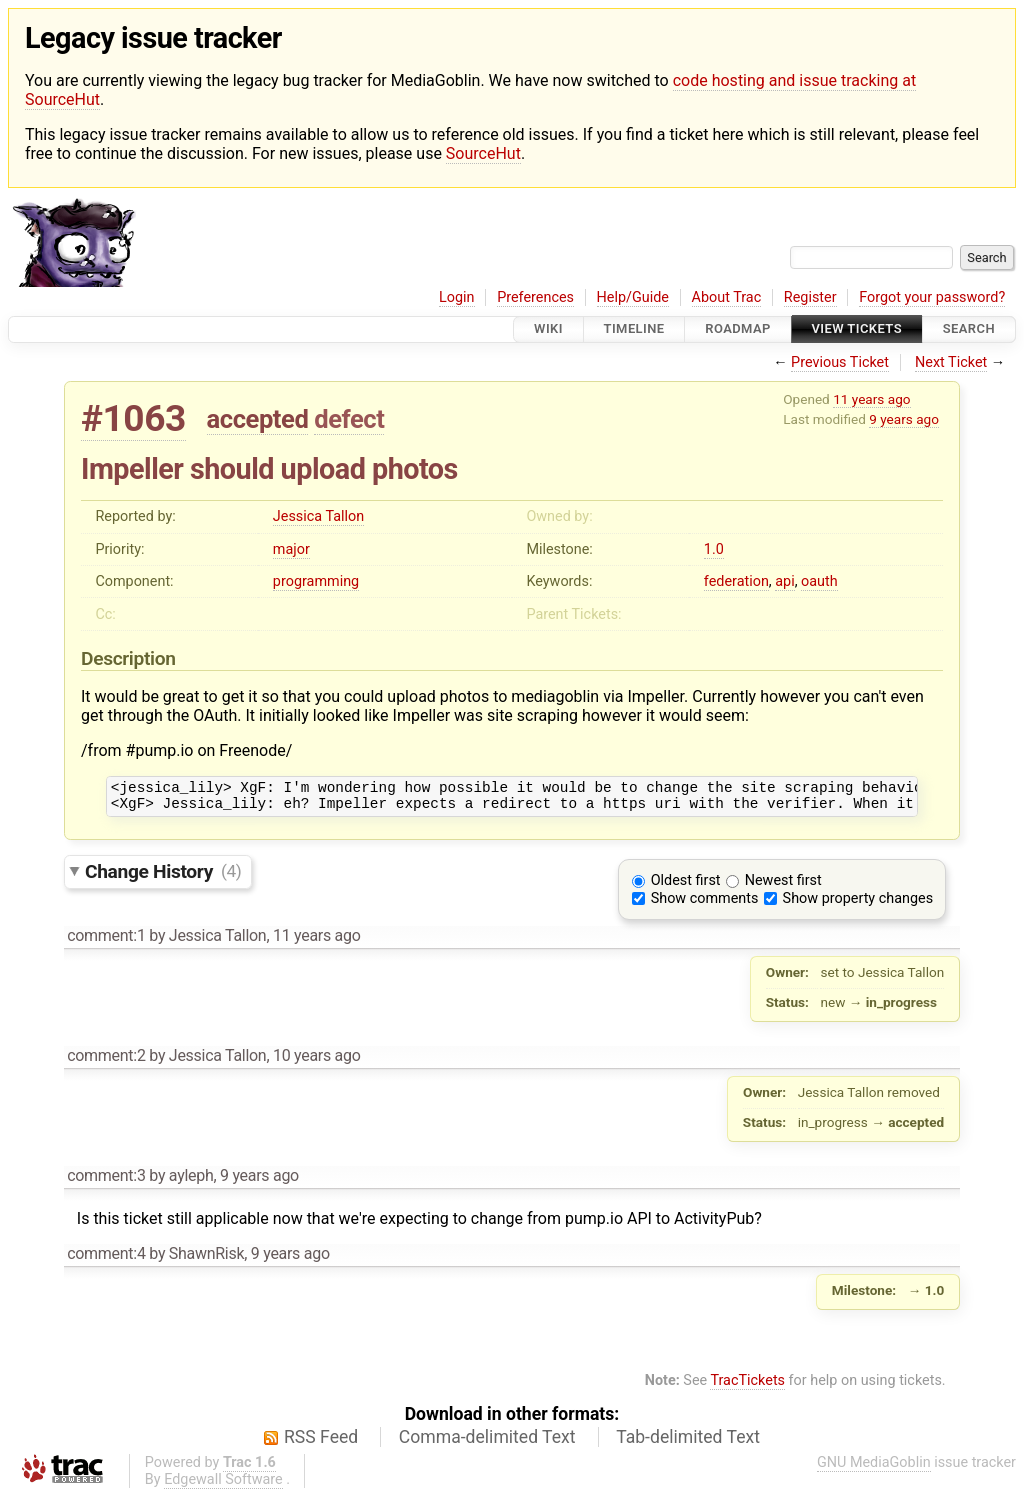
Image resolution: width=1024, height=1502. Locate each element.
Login (457, 297)
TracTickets (747, 1386)
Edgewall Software (223, 1485)
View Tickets (857, 329)
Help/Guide (633, 297)
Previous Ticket (840, 362)
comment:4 (106, 1259)
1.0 (714, 549)
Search (969, 329)
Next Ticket (951, 362)
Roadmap (738, 329)
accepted (258, 419)
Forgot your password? (932, 297)
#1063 (133, 418)
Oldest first (686, 886)
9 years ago (904, 419)
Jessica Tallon (318, 516)
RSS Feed (321, 1443)
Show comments (705, 904)
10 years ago (317, 1061)
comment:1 (106, 941)
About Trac (727, 297)
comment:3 (106, 1181)
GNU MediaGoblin (874, 1468)
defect (349, 419)
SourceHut (483, 153)
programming (316, 581)
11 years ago (871, 399)
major (291, 549)
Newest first (783, 886)
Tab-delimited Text (688, 1443)
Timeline (634, 329)
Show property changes (858, 904)
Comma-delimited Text (487, 1443)
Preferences (535, 297)
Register (810, 297)
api (784, 581)
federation (736, 581)
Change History (163, 876)
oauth (819, 581)
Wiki (548, 329)
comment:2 (106, 1061)
